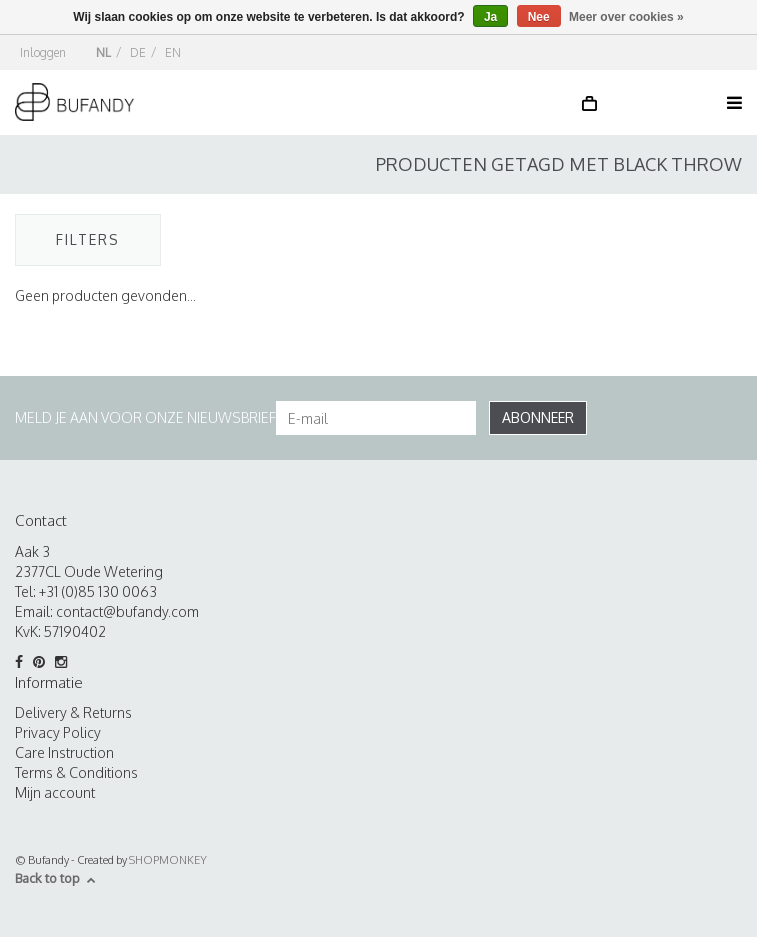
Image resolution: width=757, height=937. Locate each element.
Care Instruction (64, 752)
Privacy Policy (58, 732)
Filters (88, 239)
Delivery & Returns (73, 712)
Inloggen (43, 52)
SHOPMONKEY (168, 860)
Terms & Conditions (76, 772)
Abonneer (538, 417)
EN (173, 52)
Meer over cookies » (626, 17)
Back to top (55, 878)
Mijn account (55, 792)
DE (138, 52)
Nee (539, 17)
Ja (490, 17)
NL (103, 52)
